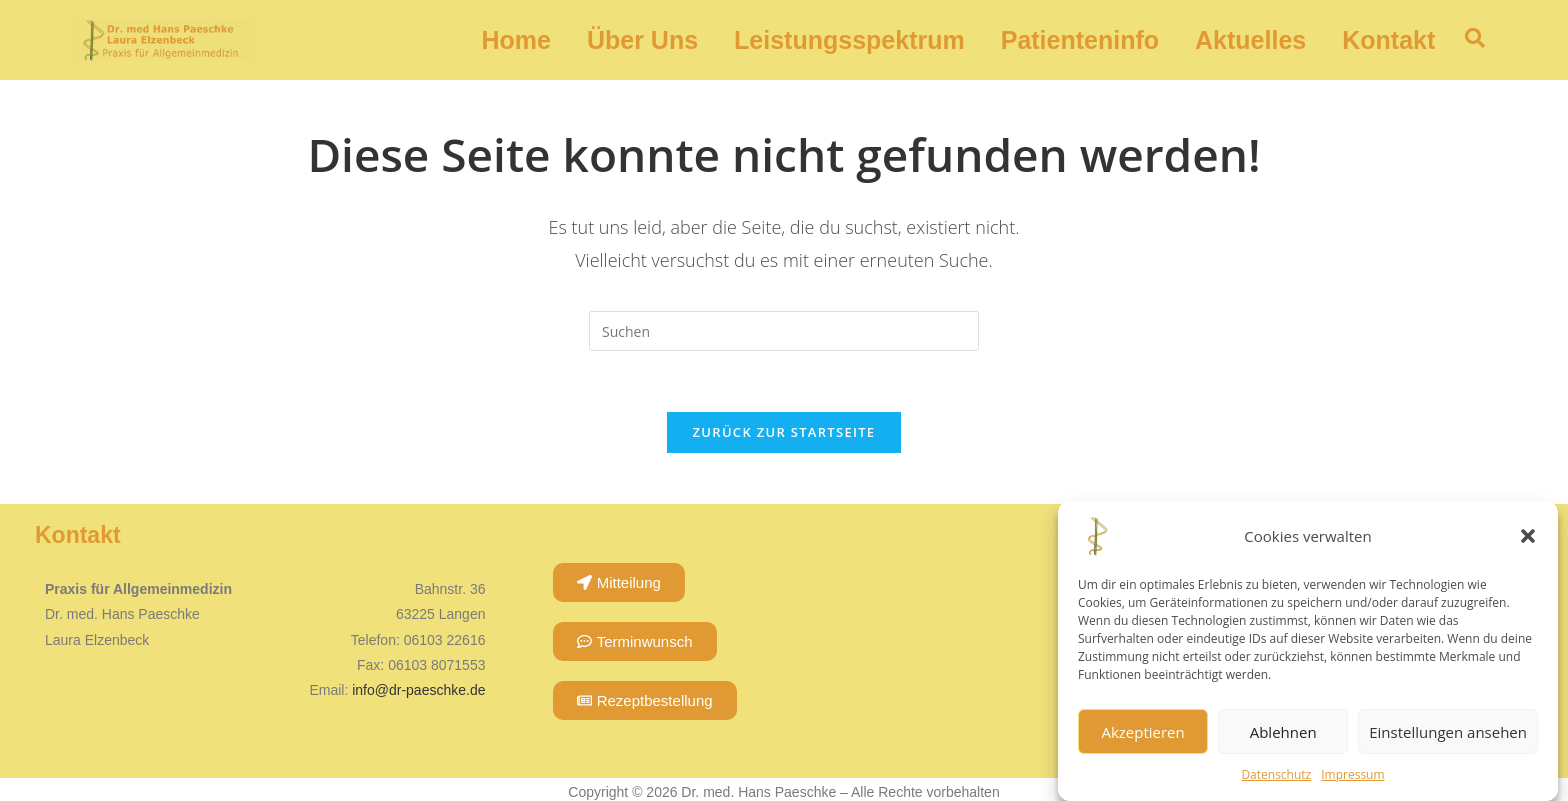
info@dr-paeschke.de (418, 690)
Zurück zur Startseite (784, 432)
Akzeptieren (1142, 732)
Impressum (1352, 774)
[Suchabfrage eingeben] (784, 331)
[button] (1528, 536)
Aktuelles (1250, 40)
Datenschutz (1276, 774)
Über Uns (642, 40)
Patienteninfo (1080, 40)
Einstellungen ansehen (1448, 732)
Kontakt (1388, 40)
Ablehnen (1283, 732)
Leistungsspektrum (849, 40)
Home (515, 40)
